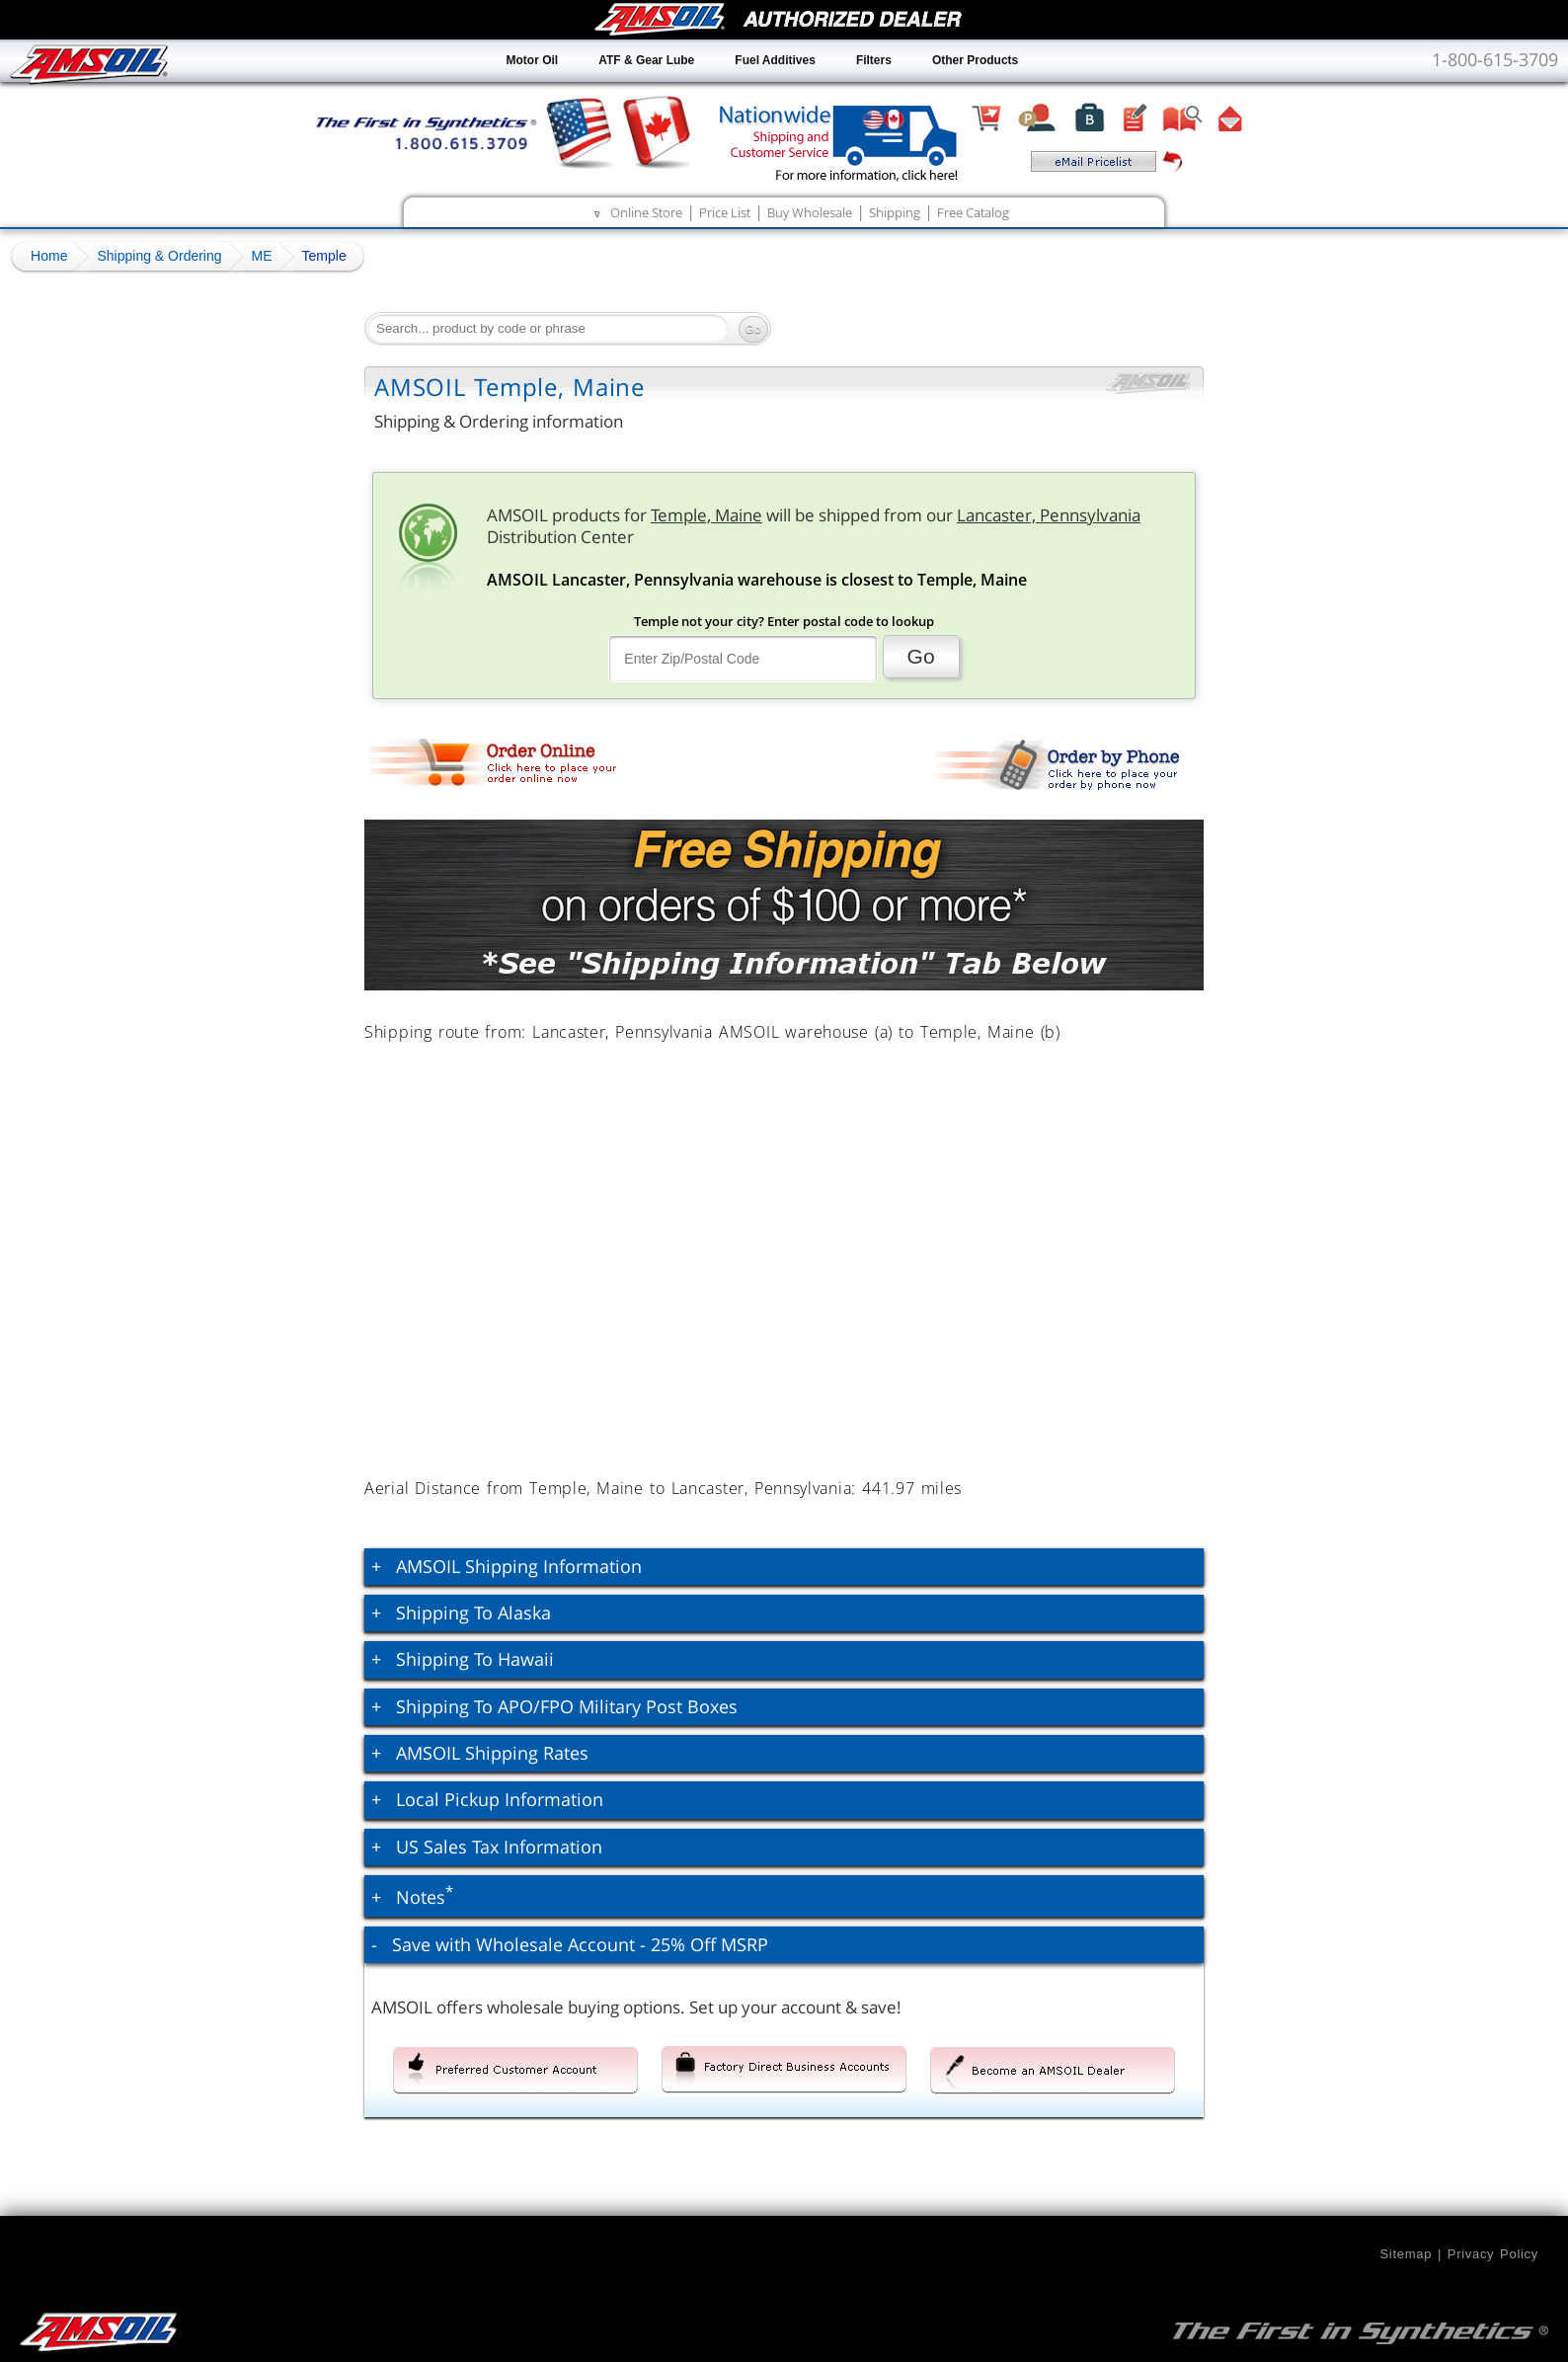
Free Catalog (973, 212)
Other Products (975, 60)
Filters (874, 60)
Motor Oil (533, 60)
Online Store (646, 212)
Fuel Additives (775, 60)
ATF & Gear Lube (646, 60)
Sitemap (1405, 2253)
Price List (724, 212)
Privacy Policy (1493, 2253)
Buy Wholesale (809, 212)
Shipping (894, 212)
